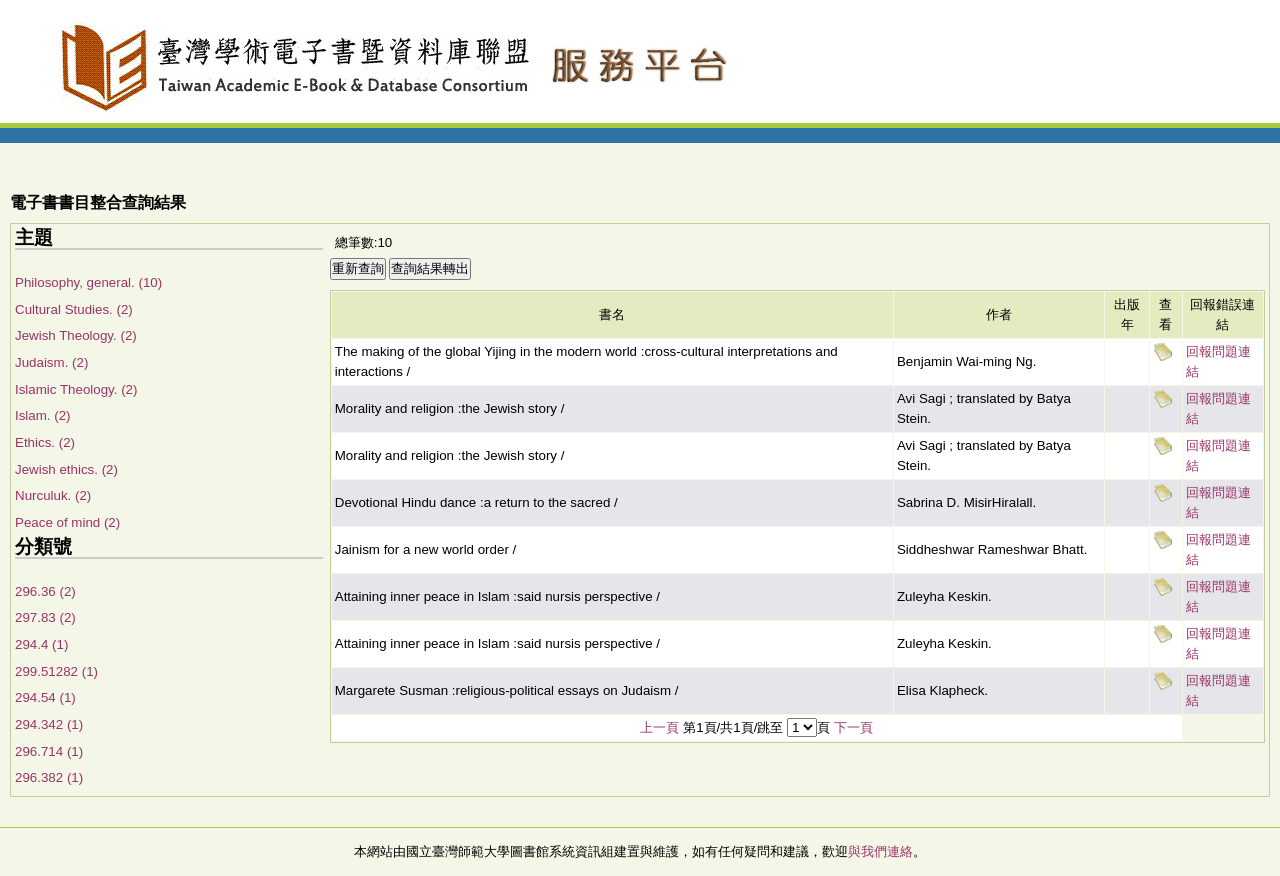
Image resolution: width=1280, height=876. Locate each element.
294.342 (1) (49, 724)
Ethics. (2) (45, 442)
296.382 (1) (49, 777)
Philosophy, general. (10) (88, 282)
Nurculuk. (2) (53, 495)
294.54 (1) (45, 697)
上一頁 (659, 727)
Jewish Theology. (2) (76, 335)
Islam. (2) (43, 415)
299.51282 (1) (56, 671)
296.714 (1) (49, 751)
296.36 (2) (45, 591)
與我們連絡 (880, 851)
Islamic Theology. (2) (76, 389)
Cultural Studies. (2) (74, 309)
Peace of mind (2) (67, 522)
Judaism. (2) (51, 362)
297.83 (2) (45, 617)
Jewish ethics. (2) (66, 469)
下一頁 (853, 727)
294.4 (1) (41, 644)
